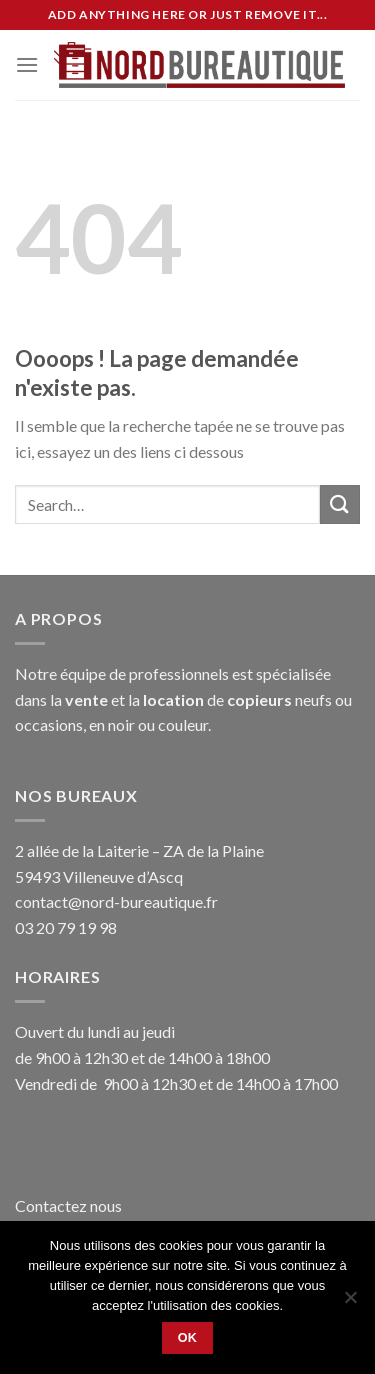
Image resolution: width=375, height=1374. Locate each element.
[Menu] (27, 64)
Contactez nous (68, 1205)
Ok (188, 1338)
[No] (350, 1303)
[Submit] (340, 504)
